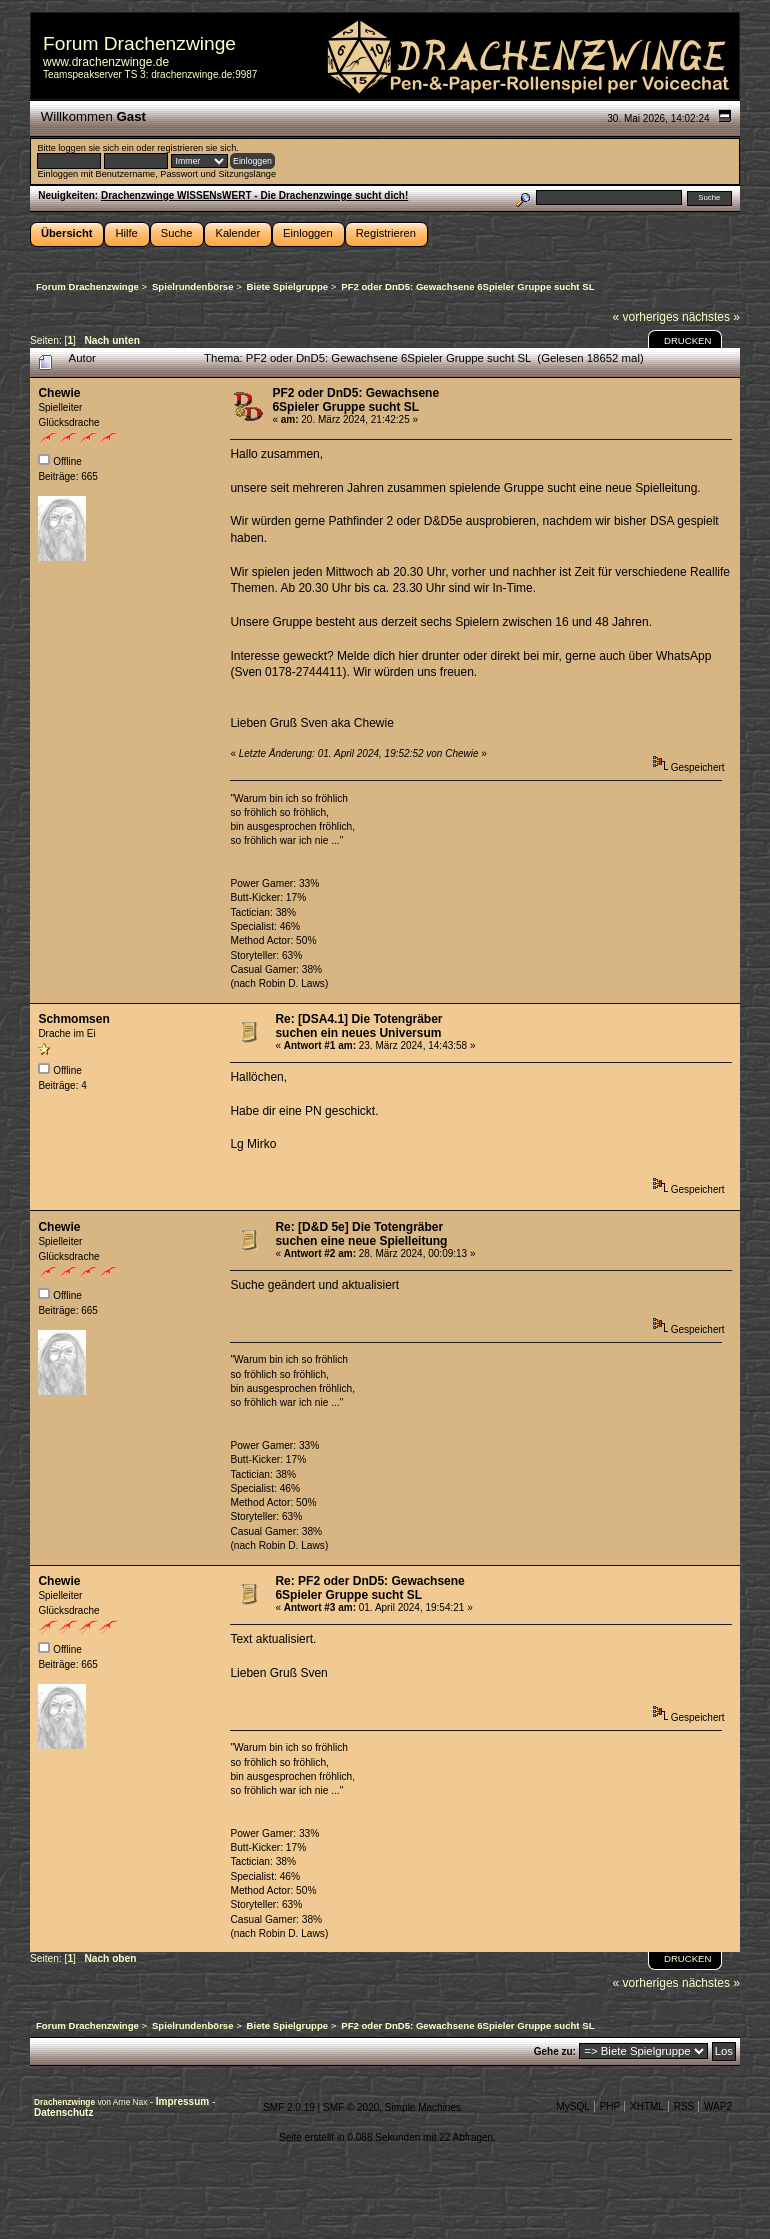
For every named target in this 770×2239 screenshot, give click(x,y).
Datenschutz (63, 2112)
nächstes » (711, 317)
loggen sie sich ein (95, 148)
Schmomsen (73, 1019)
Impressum (184, 2101)
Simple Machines (423, 2107)
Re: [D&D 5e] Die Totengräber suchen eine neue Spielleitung (361, 1234)
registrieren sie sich (196, 148)
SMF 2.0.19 (289, 2107)
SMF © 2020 (351, 2107)
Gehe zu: (555, 2051)
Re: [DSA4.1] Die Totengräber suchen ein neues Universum (358, 1026)
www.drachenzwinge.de (106, 62)
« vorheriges (646, 317)
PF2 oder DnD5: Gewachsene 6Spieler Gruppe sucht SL (355, 400)
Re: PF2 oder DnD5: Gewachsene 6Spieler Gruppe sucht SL (369, 1588)
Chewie (59, 393)
